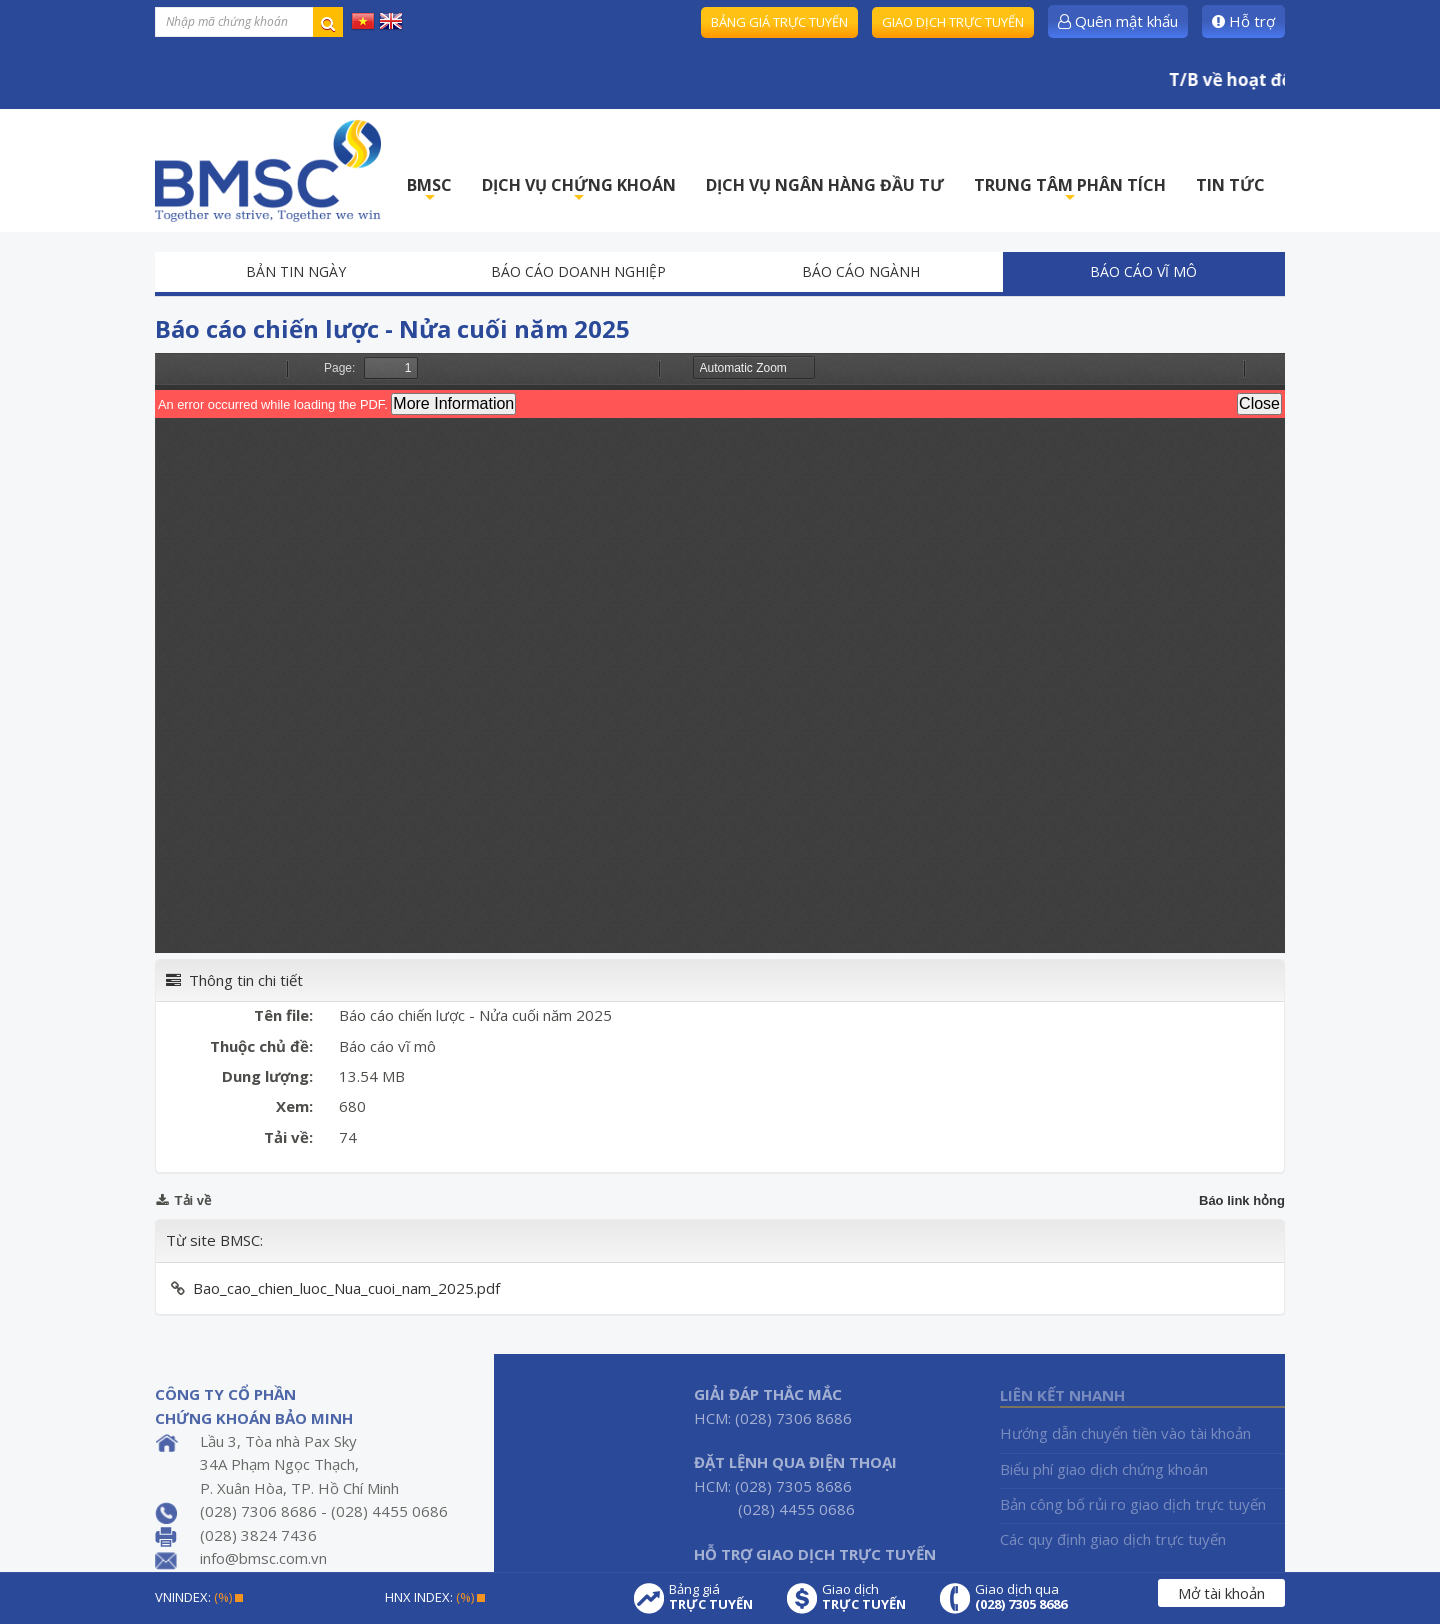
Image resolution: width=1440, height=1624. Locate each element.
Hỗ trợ (1243, 21)
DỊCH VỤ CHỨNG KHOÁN (579, 190)
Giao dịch (864, 1597)
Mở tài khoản (1221, 1593)
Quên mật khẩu (1118, 21)
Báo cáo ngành (861, 271)
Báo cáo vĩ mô (1143, 271)
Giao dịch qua (1021, 1597)
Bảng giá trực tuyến (779, 22)
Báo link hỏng (1242, 1200)
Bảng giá (711, 1597)
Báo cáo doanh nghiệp (578, 271)
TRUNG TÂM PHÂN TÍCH (1070, 190)
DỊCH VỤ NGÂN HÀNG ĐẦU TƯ (825, 185)
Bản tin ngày (296, 271)
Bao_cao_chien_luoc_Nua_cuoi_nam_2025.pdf (346, 1288)
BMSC (429, 190)
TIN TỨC (1230, 185)
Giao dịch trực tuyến (953, 22)
